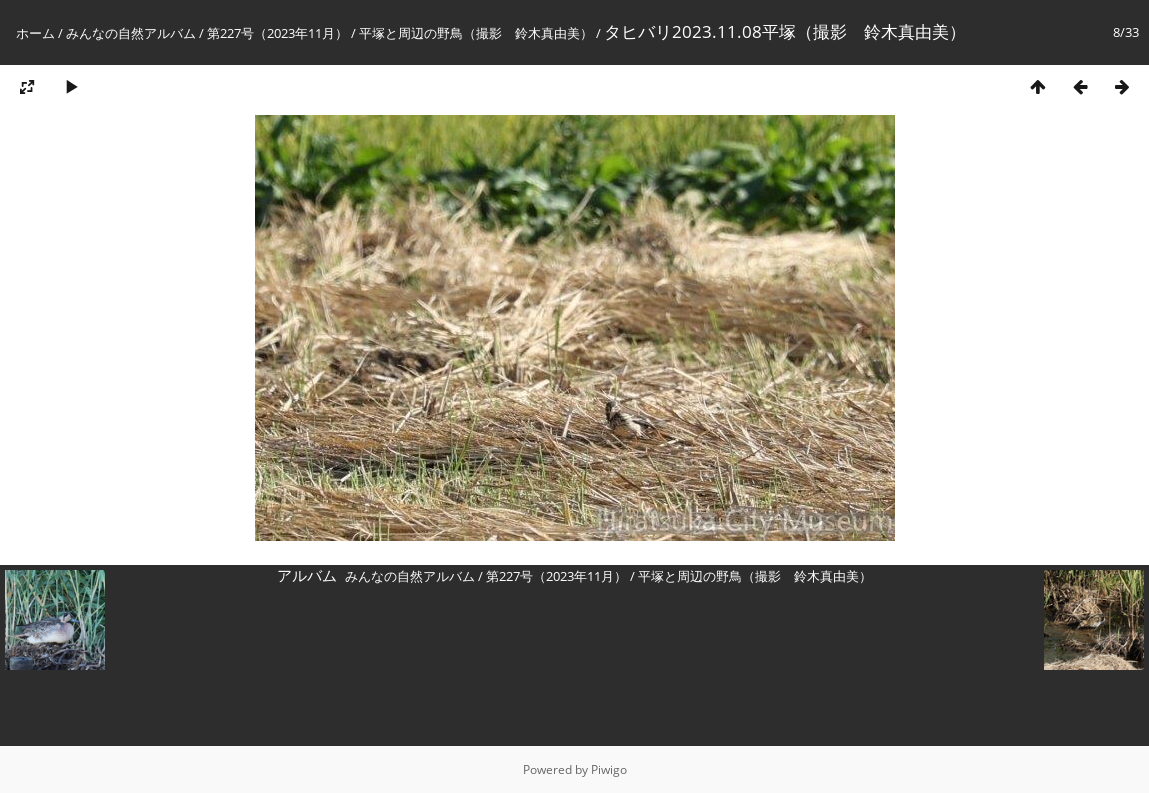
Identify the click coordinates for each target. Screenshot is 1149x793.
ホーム (35, 33)
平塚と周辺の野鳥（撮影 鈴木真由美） (476, 33)
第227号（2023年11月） (277, 33)
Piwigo (609, 769)
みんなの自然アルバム (131, 33)
